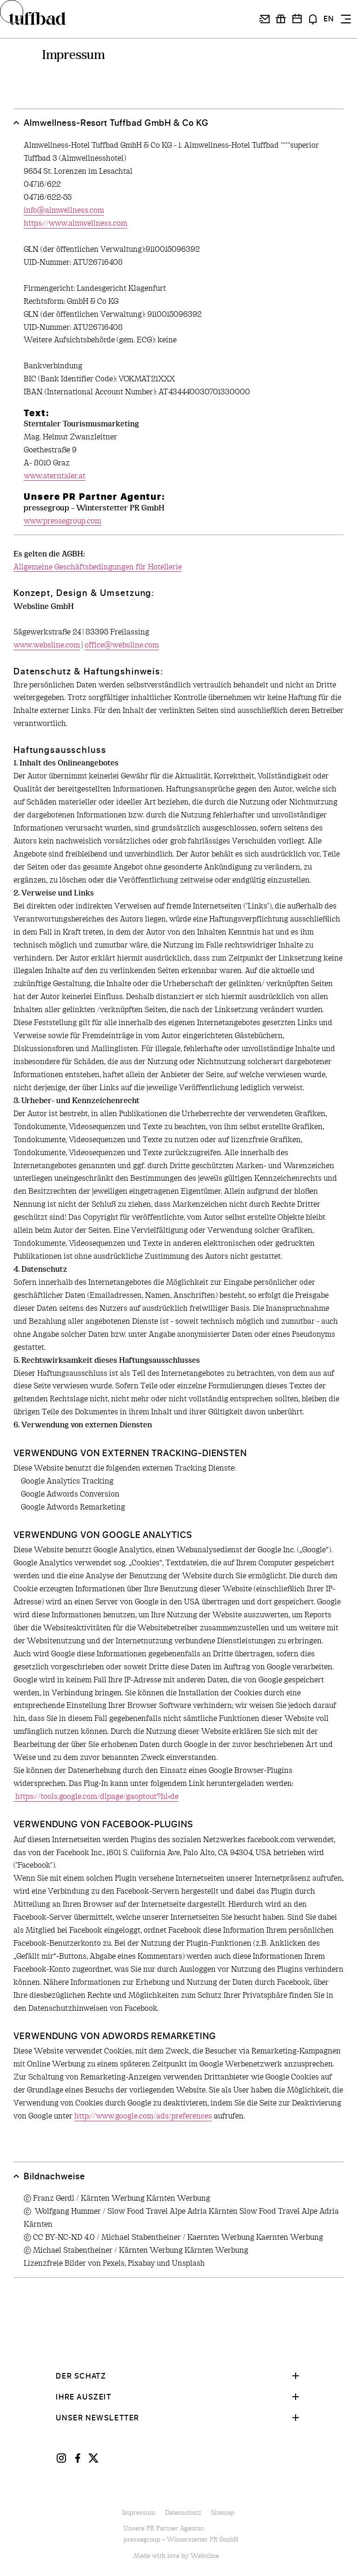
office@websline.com (122, 645)
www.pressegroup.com (62, 521)
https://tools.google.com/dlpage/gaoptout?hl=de (95, 1796)
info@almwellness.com (64, 210)
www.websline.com (46, 645)
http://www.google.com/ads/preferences (143, 2116)
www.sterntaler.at (55, 475)
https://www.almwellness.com (75, 223)
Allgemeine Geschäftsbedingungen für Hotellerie (97, 566)
